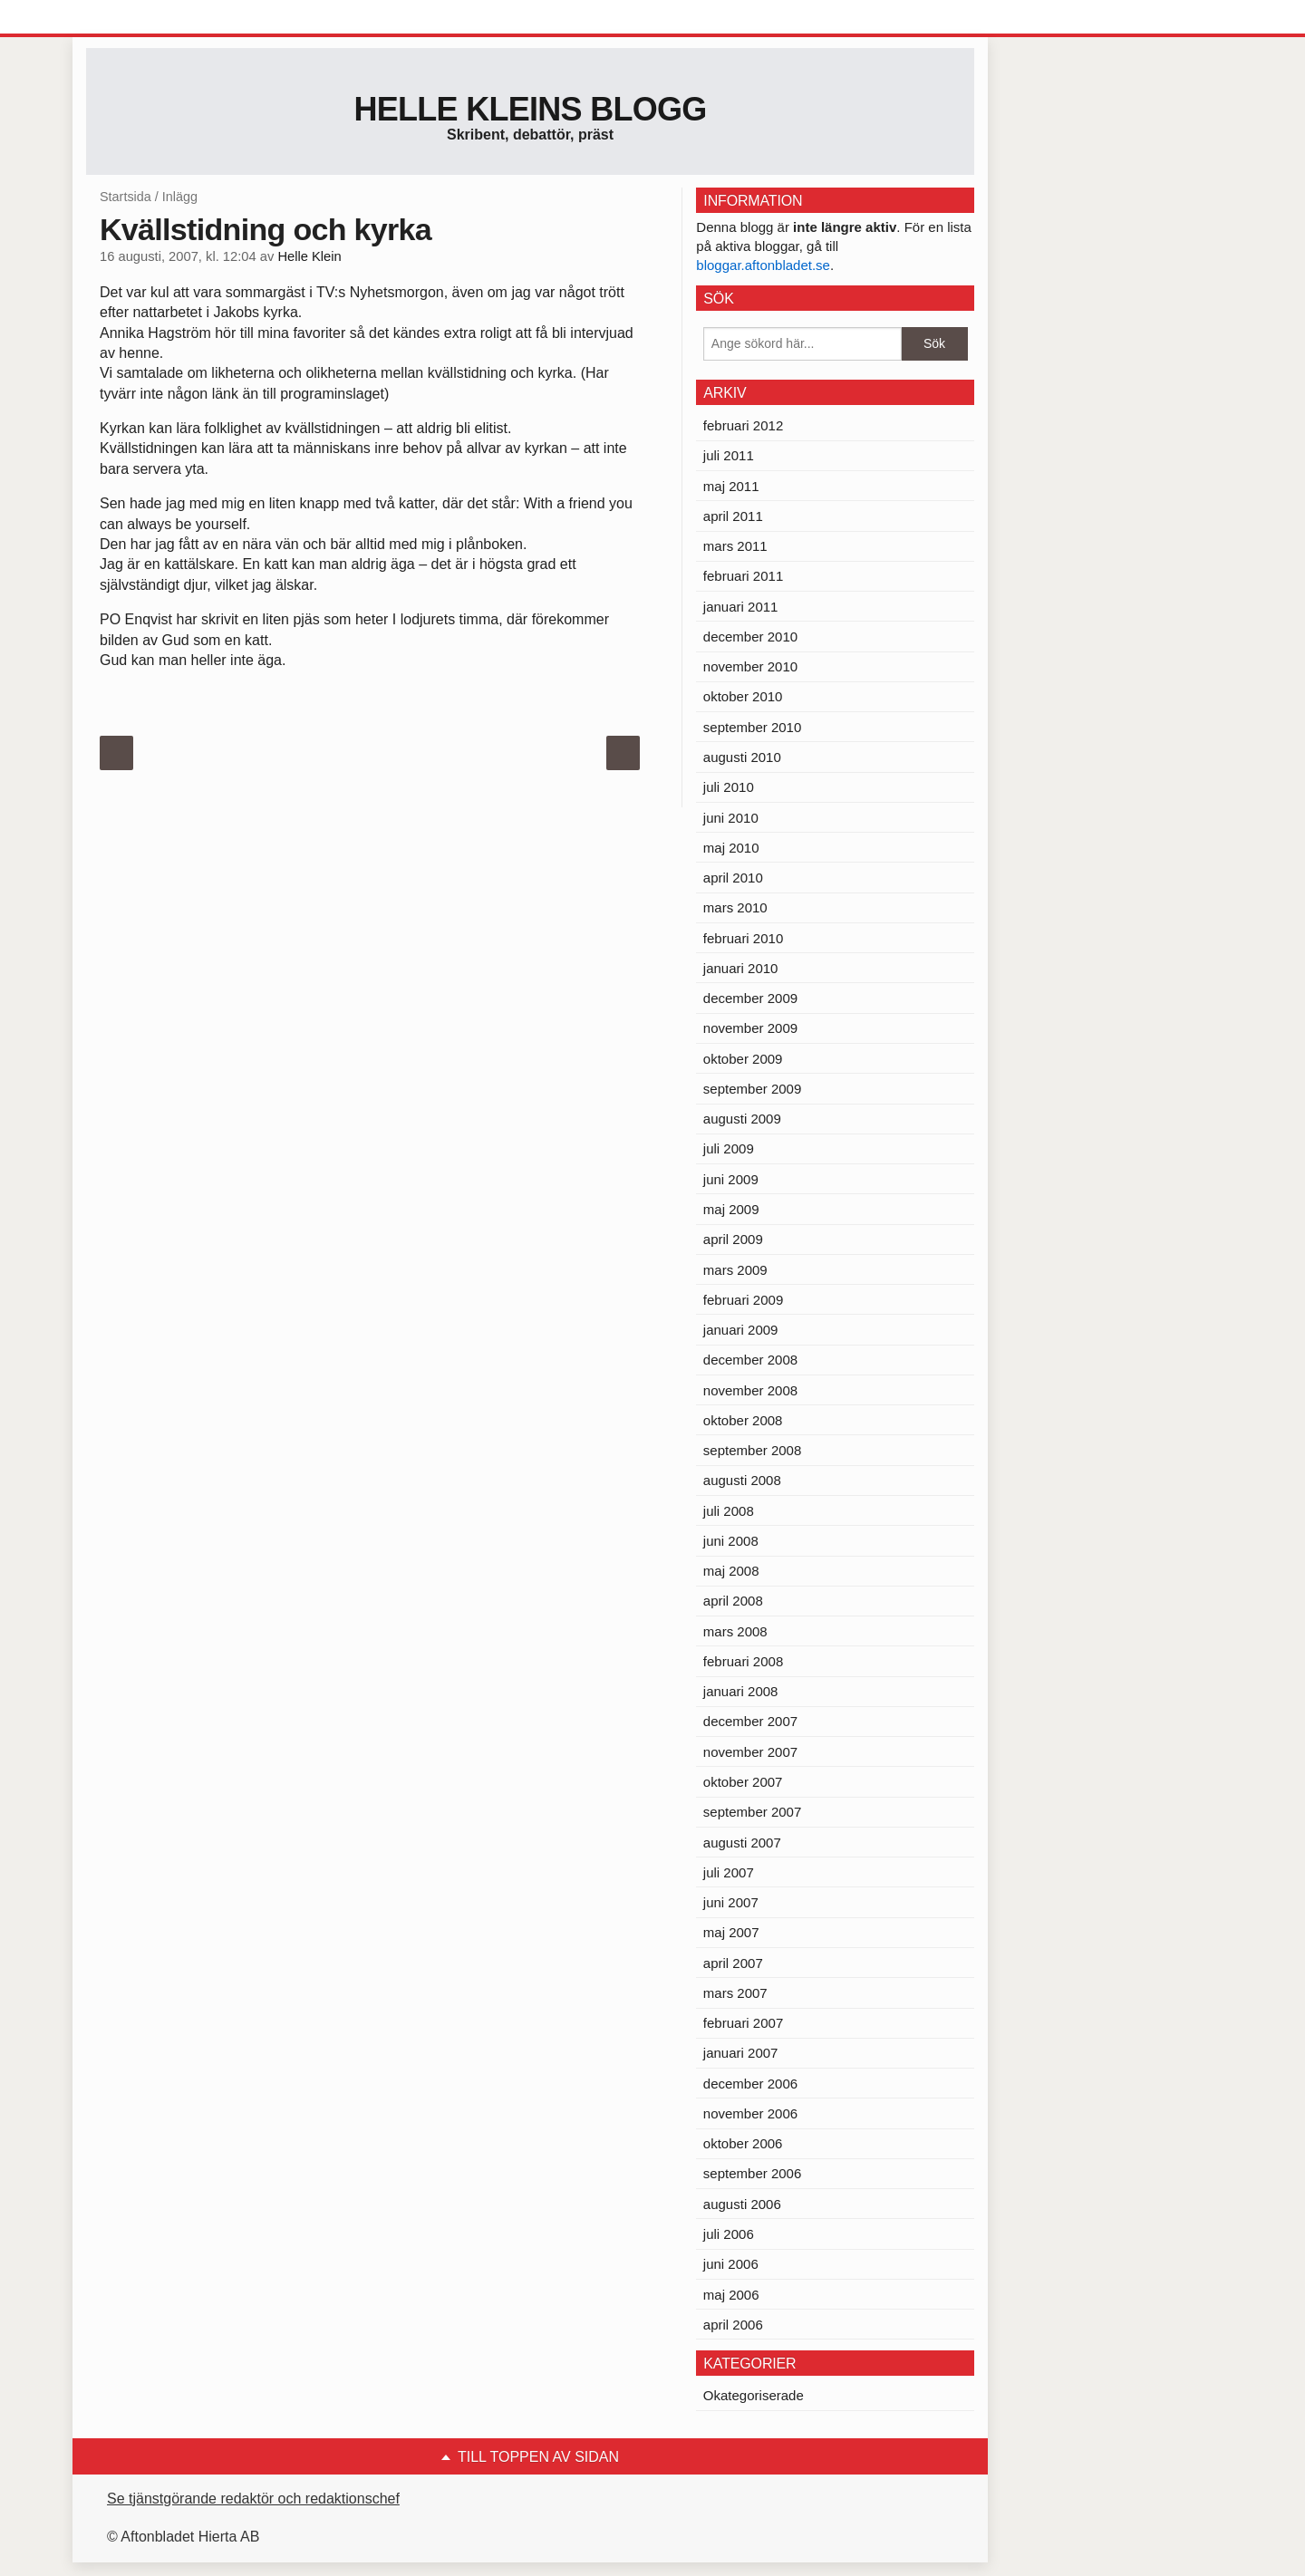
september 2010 (752, 727)
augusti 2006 (742, 2204)
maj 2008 (731, 1570)
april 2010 (733, 877)
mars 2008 (735, 1631)
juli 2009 (728, 1148)
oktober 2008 (743, 1420)
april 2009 (733, 1239)
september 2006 (752, 2173)
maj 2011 (731, 486)
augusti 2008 (742, 1480)
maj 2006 (731, 2294)
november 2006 (750, 2113)
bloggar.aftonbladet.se (763, 265)
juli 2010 (728, 787)
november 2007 (750, 1752)
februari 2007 (743, 2023)
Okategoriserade (753, 2395)
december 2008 (750, 1359)
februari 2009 (743, 1299)
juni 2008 (731, 1540)
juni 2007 (731, 1902)
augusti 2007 (742, 1842)
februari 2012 (743, 425)
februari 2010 (743, 938)
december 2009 (750, 998)
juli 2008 (728, 1511)
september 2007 (752, 1811)
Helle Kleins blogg (529, 109)
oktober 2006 (743, 2143)
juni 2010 (731, 817)
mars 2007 (735, 1993)
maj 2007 (731, 1932)
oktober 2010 (743, 696)
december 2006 (750, 2083)
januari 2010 (740, 968)
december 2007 (750, 1721)
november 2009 (750, 1028)
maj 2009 (731, 1209)
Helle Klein (309, 256)
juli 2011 (728, 455)
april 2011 (733, 516)
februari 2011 (743, 576)
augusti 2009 (742, 1118)
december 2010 (750, 636)
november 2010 (750, 666)
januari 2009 (740, 1329)
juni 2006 (731, 2264)
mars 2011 (735, 546)
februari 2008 (743, 1661)
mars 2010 (735, 907)
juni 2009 (731, 1179)
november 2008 (750, 1390)
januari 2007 (740, 2052)
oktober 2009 (743, 1058)
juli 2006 (728, 2234)
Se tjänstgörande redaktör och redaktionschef (253, 2498)
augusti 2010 (742, 757)
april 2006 (733, 2324)
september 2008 (752, 1450)
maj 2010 (731, 847)
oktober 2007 (743, 1782)
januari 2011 (740, 606)
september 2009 (752, 1088)
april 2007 (733, 1963)
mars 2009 (735, 1270)
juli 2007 (728, 1872)
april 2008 (733, 1600)
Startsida (125, 196)
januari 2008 (740, 1691)
